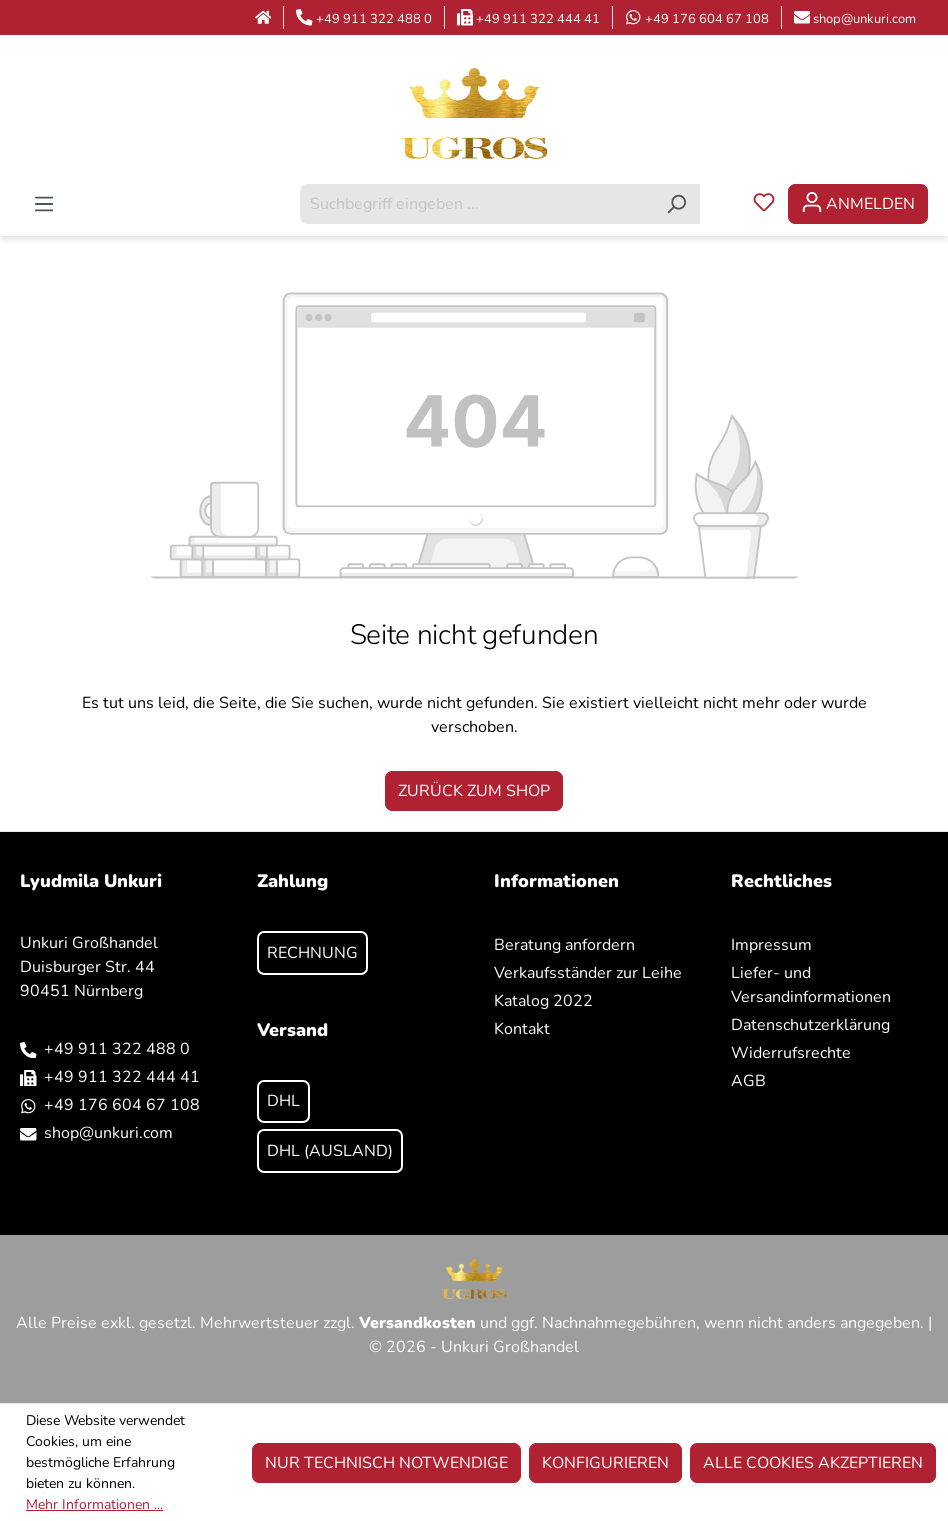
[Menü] (44, 204)
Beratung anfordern (564, 945)
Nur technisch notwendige (386, 1463)
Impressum (771, 945)
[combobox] (477, 204)
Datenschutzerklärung (810, 1025)
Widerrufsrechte (791, 1053)
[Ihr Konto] (858, 204)
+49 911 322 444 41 (538, 19)
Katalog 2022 (543, 1001)
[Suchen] (676, 204)
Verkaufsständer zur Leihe (588, 973)
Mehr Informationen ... (94, 1504)
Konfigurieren (605, 1463)
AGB (748, 1081)
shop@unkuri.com (864, 19)
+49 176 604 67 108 (707, 19)
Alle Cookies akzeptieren (813, 1463)
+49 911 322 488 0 (374, 19)
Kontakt (522, 1029)
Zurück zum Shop (474, 791)
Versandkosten (417, 1323)
